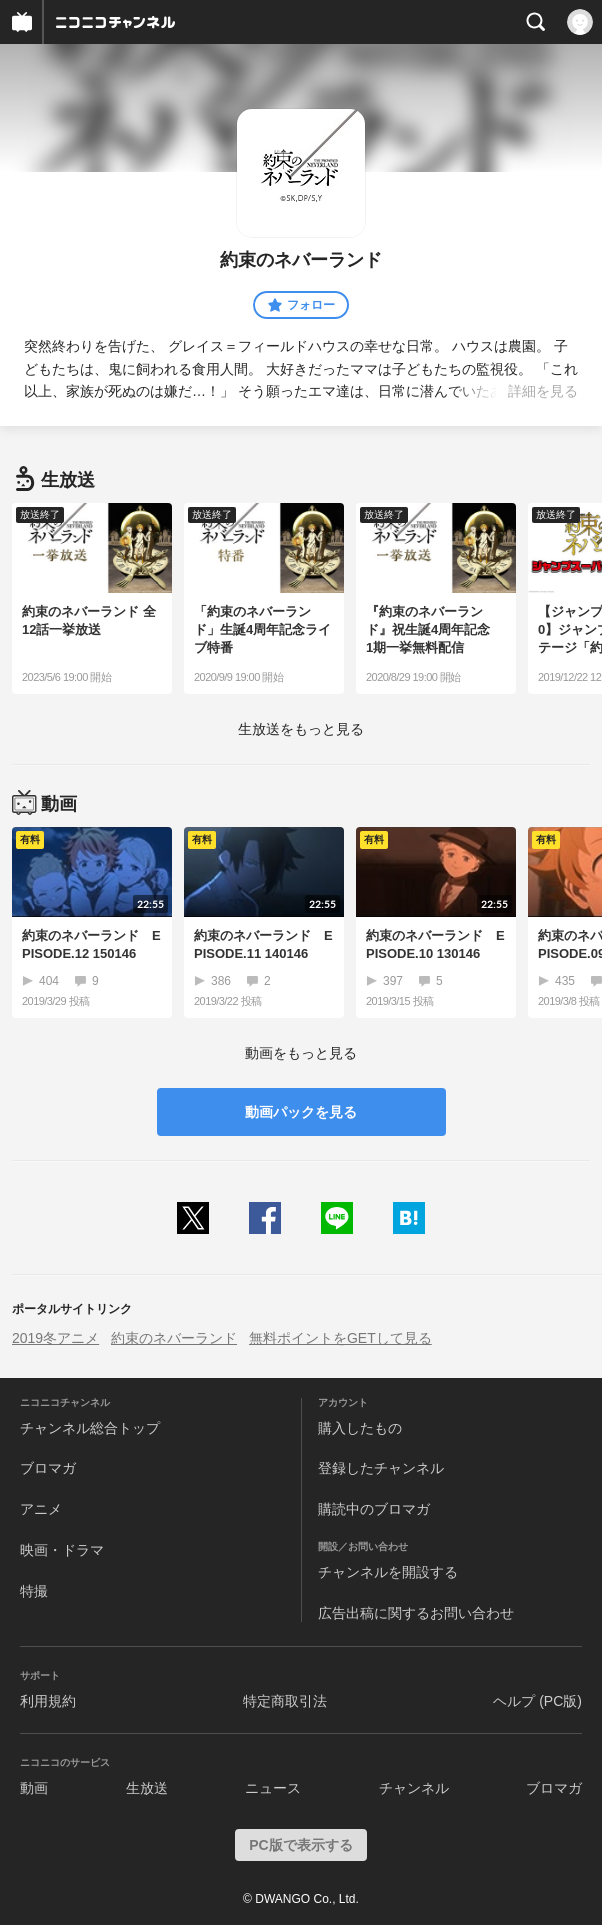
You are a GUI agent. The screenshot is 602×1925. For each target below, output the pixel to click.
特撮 (34, 1591)
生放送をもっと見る (301, 729)
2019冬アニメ (55, 1338)
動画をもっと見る (301, 1053)
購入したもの (360, 1428)
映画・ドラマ (62, 1550)
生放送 (147, 1788)
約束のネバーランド (174, 1338)
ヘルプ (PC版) (537, 1701)
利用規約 (48, 1701)
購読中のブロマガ (374, 1509)
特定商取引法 (285, 1701)
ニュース (273, 1788)
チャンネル (414, 1788)
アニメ (41, 1509)
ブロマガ (48, 1468)
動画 (34, 1788)
